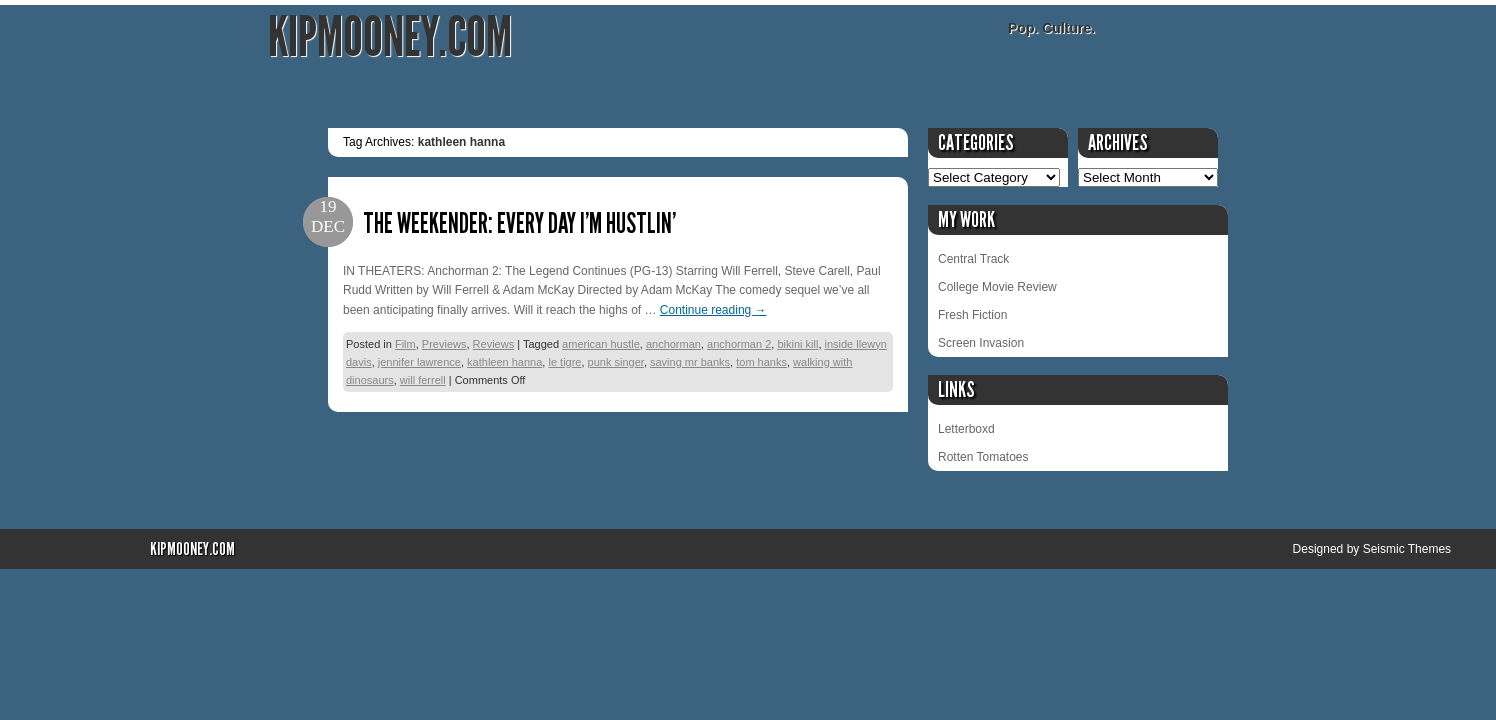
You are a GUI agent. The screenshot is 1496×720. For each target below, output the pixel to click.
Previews (444, 344)
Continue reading (713, 310)
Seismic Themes (1407, 549)
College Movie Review (997, 287)
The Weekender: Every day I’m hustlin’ (519, 223)
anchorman (673, 344)
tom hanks (761, 362)
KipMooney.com (390, 37)
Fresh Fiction (972, 315)
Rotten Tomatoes (983, 457)
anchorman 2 (739, 344)
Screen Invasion (981, 343)
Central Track (973, 259)
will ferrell (423, 380)
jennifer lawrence (419, 362)
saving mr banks (690, 362)
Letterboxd (966, 429)
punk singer (616, 362)
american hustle (601, 344)
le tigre (564, 362)
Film (405, 344)
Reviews (494, 344)
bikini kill (797, 344)
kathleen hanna (504, 362)
